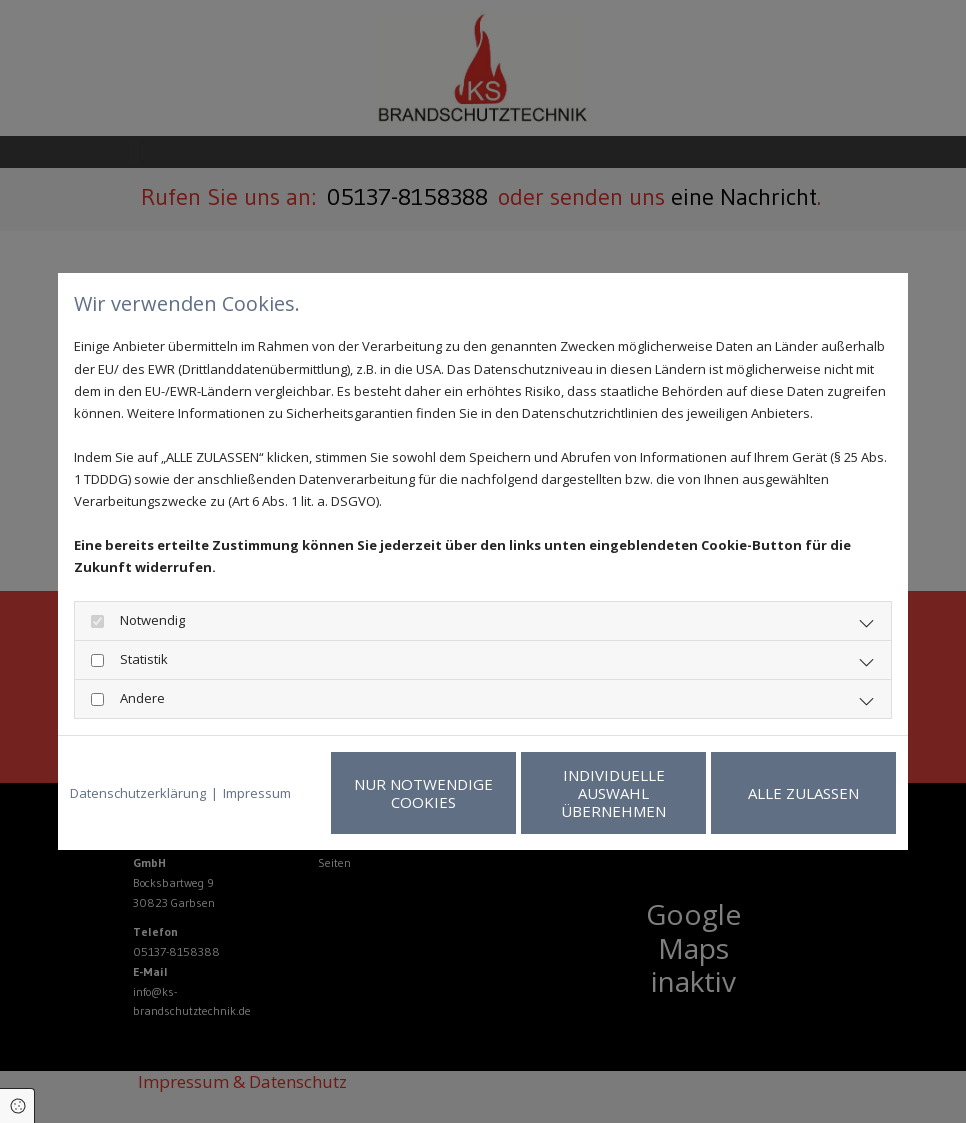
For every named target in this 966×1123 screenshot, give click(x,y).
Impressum (257, 793)
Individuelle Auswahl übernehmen (613, 793)
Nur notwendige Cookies (423, 793)
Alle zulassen (803, 793)
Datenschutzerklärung (138, 793)
